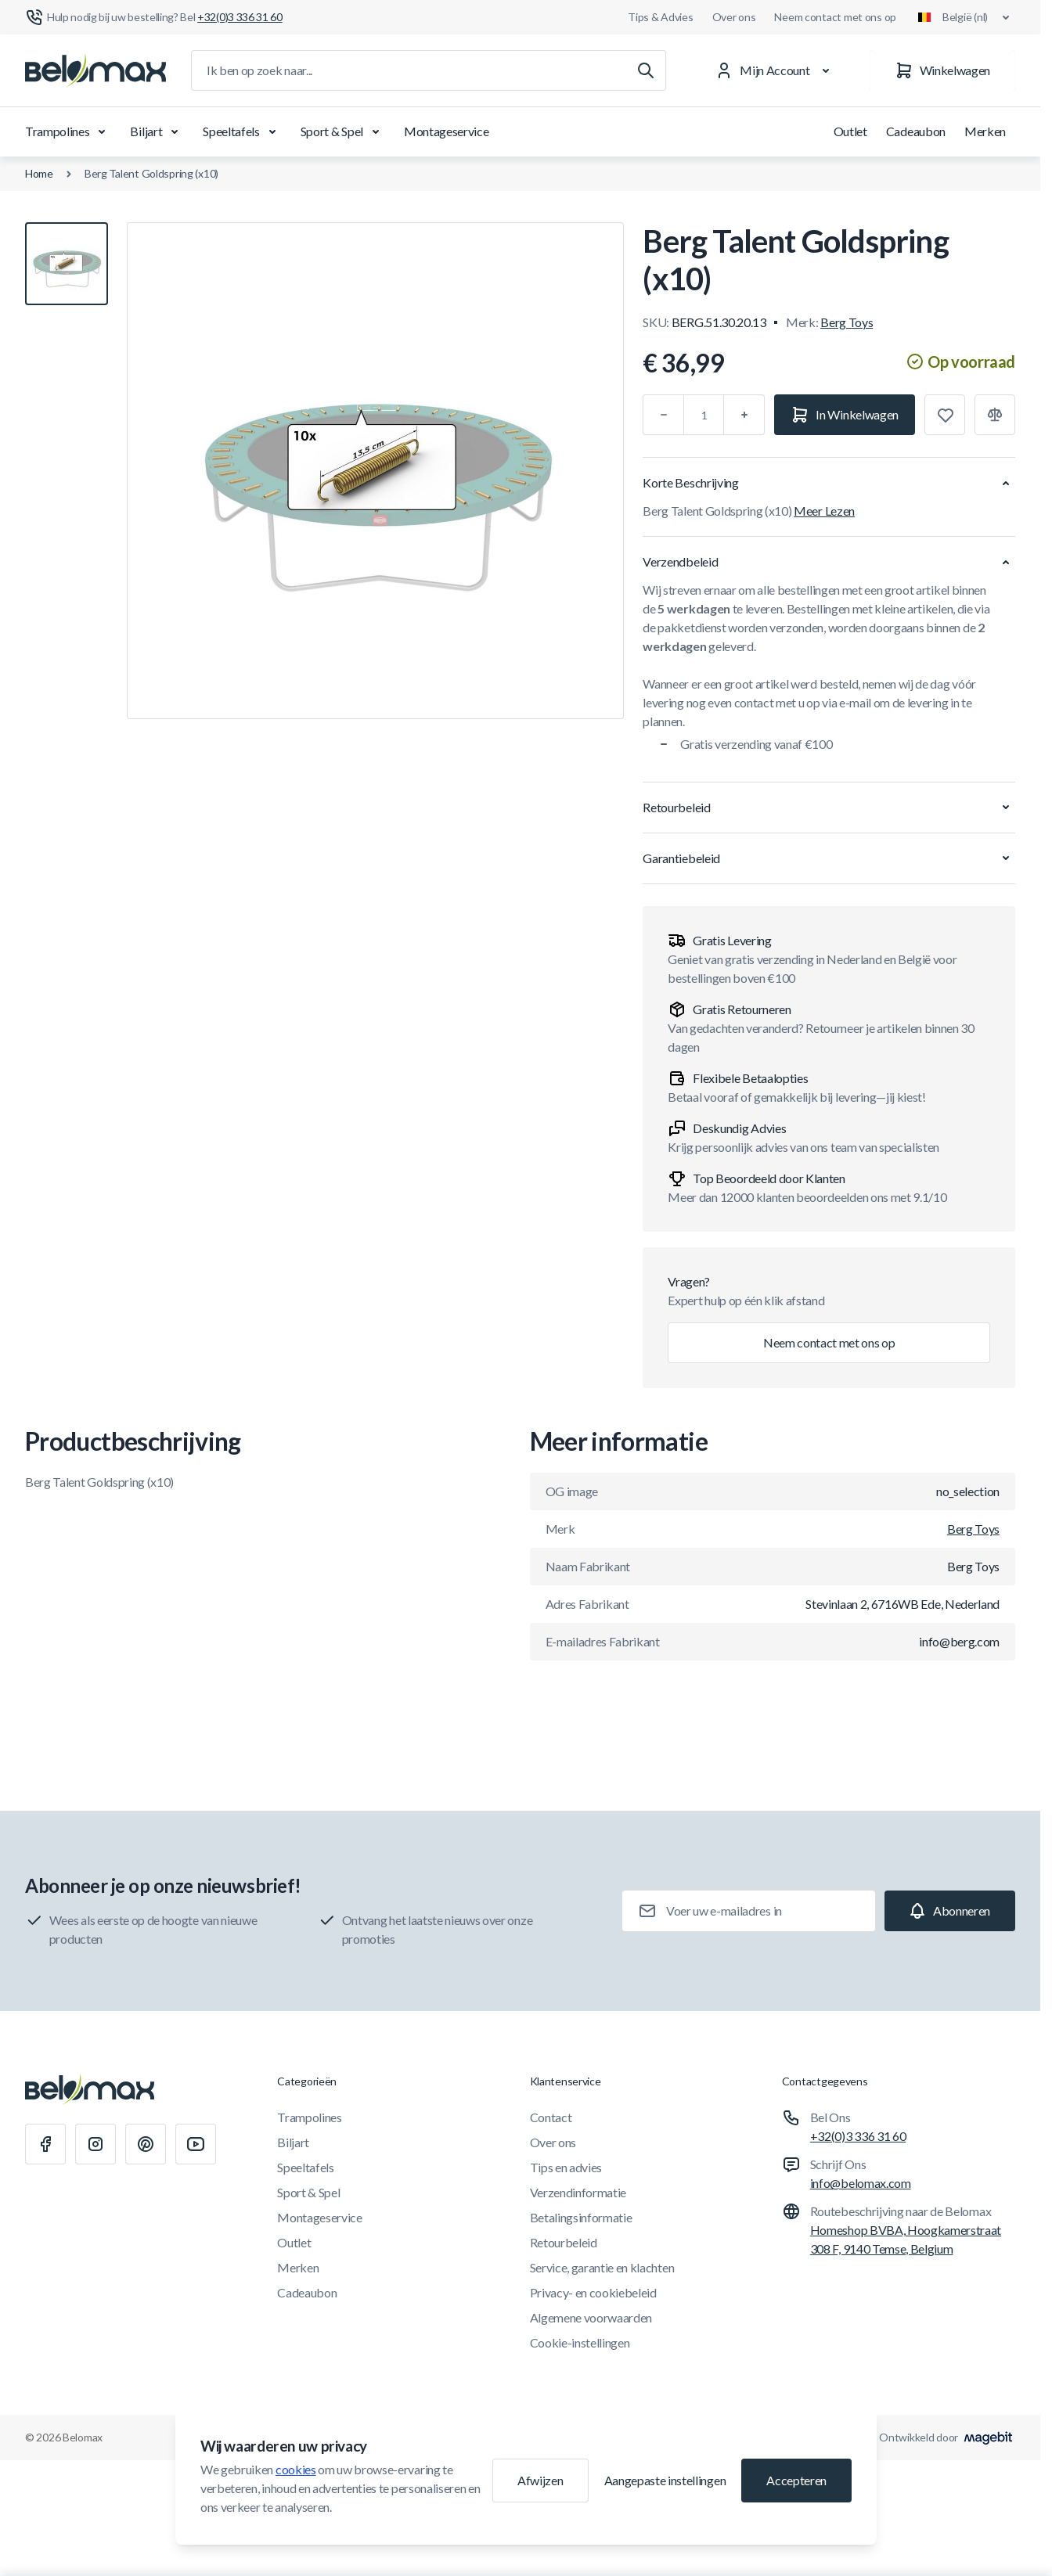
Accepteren (796, 2480)
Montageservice (446, 131)
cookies (296, 2469)
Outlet (850, 131)
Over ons (734, 16)
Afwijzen (540, 2480)
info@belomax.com (860, 2182)
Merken (985, 131)
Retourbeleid (563, 2242)
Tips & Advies (660, 16)
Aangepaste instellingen (665, 2480)
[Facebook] (45, 2144)
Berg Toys (846, 322)
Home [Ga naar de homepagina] (39, 173)
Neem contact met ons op (835, 16)
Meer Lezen (824, 510)
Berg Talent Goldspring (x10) (151, 173)
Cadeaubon (916, 131)
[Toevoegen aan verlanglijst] (944, 414)
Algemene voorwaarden (591, 2317)
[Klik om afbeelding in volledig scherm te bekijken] (375, 470)
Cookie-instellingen (580, 2342)
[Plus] (744, 414)
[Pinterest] (145, 2144)
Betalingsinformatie (581, 2217)
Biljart (157, 131)
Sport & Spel (343, 131)
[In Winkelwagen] (844, 414)
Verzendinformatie (578, 2192)
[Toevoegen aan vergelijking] (995, 414)
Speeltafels (242, 131)
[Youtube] (195, 2144)
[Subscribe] (949, 1911)
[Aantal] (703, 414)
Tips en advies (566, 2167)
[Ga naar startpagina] (95, 70)
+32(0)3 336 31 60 (858, 2135)
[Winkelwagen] (942, 70)
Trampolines (68, 131)
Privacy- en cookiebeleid (593, 2292)
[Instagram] (95, 2144)
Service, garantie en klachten (602, 2267)
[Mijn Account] (775, 70)
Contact (551, 2117)
